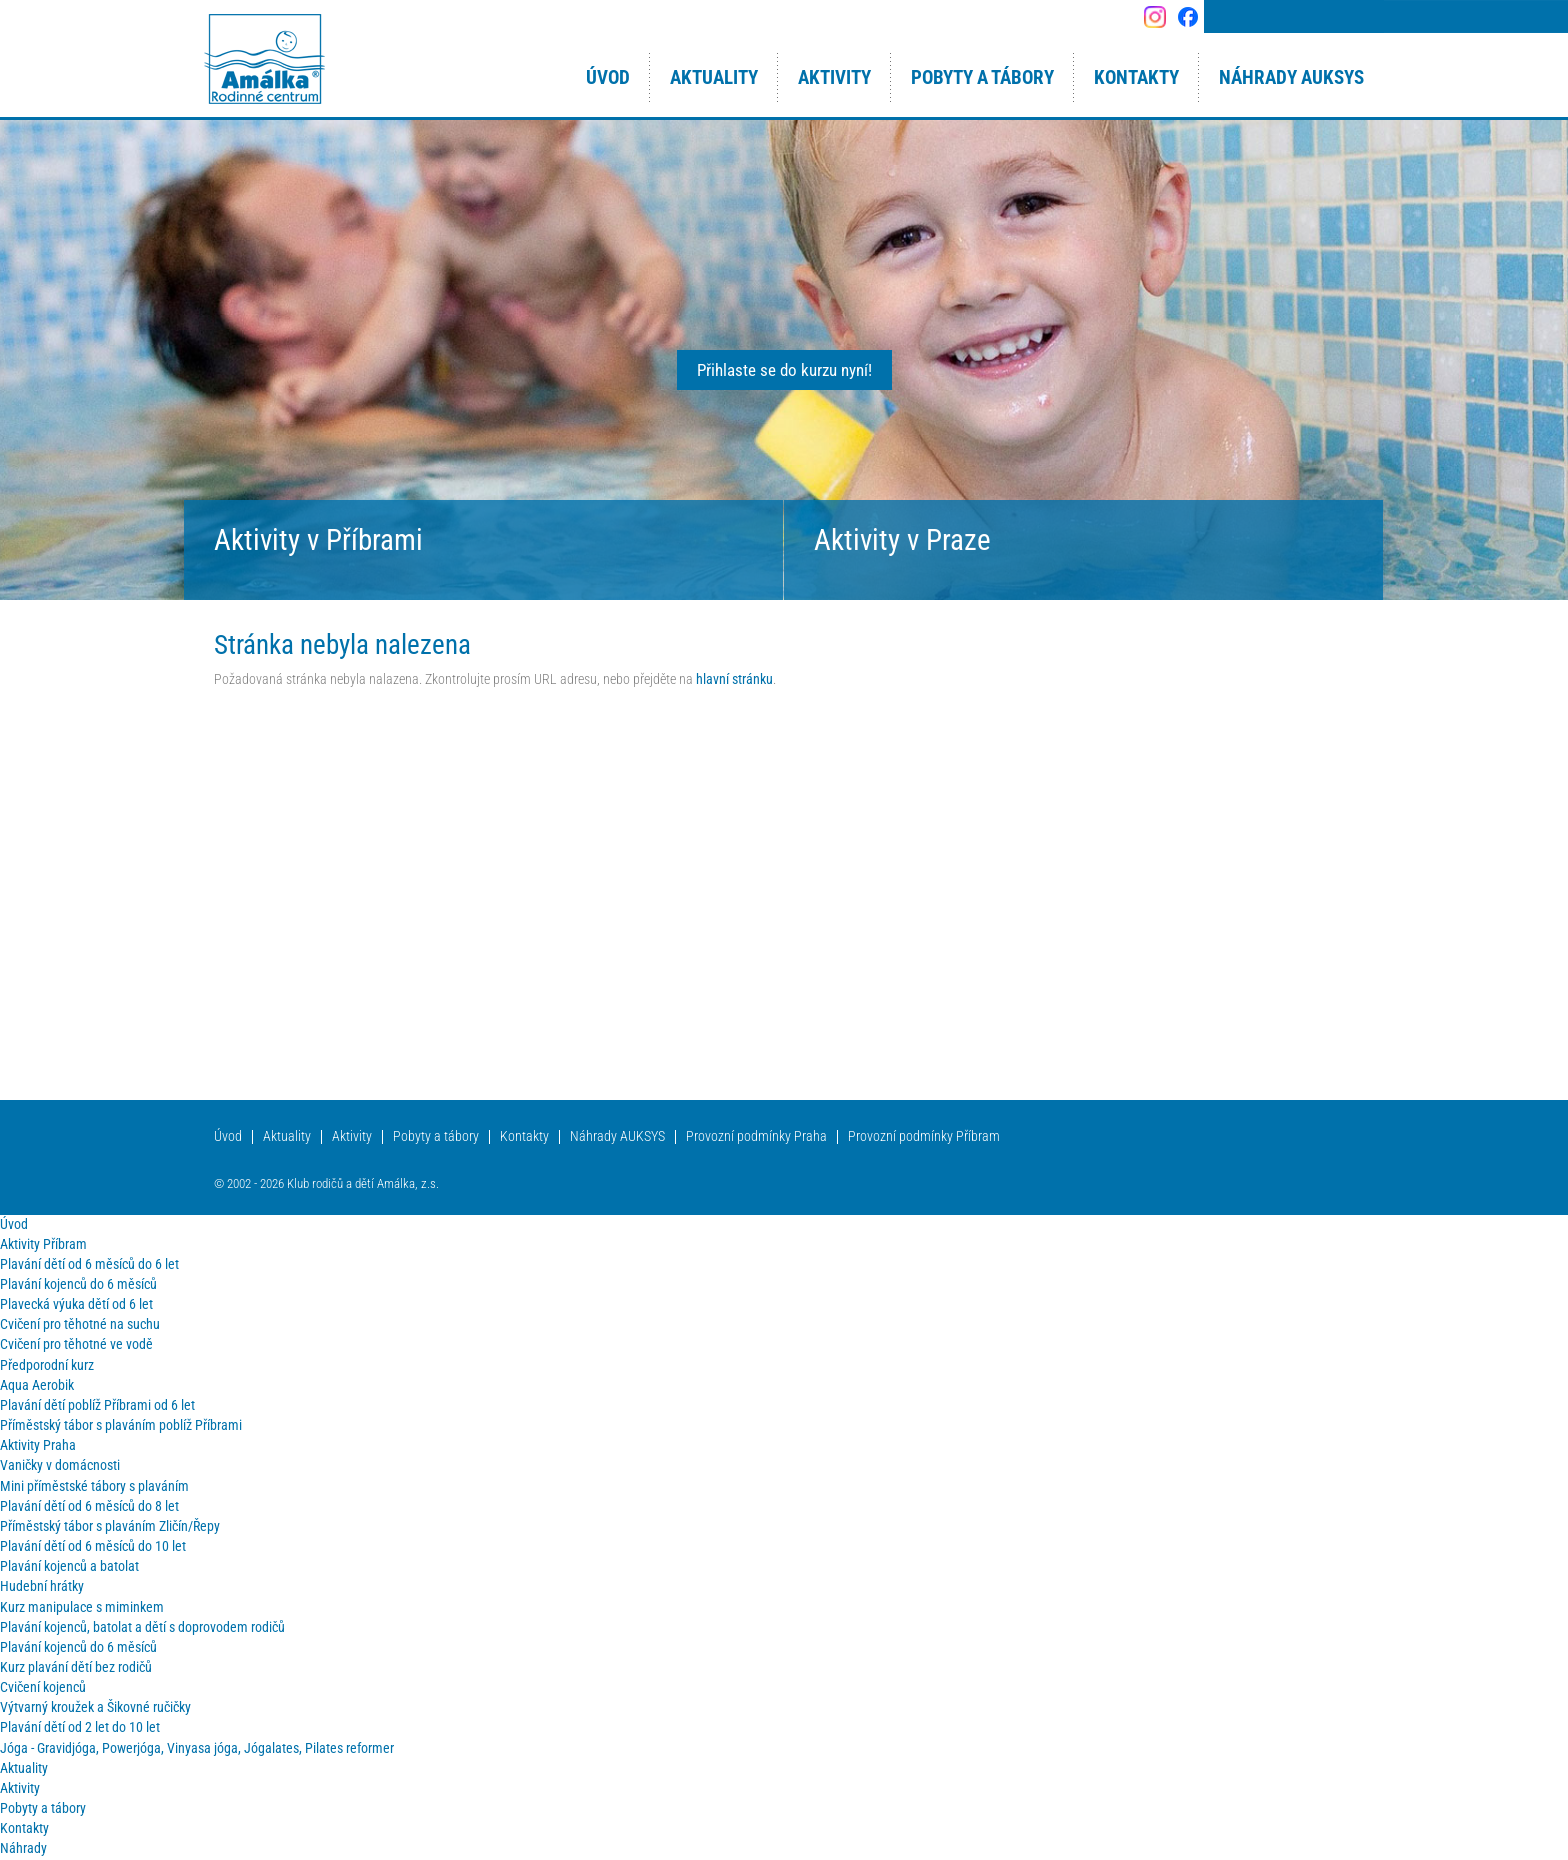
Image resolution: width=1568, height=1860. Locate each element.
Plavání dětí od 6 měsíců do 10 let (93, 1546)
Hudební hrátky (42, 1586)
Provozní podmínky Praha (756, 1136)
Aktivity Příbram (43, 1244)
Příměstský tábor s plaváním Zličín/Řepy (110, 1526)
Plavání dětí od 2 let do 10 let (80, 1727)
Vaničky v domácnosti (60, 1465)
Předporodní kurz (47, 1365)
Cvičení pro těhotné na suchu (80, 1324)
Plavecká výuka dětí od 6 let (76, 1304)
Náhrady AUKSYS (617, 1136)
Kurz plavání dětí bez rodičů (76, 1667)
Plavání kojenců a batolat (69, 1566)
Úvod (228, 1136)
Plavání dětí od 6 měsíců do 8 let (89, 1506)
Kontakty (524, 1136)
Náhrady (23, 1848)
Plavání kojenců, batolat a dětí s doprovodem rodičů (142, 1627)
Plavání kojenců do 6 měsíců (78, 1284)
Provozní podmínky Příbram (924, 1136)
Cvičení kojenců (43, 1687)
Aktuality (287, 1136)
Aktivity (352, 1136)
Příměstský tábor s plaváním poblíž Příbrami (121, 1425)
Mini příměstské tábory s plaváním (94, 1486)
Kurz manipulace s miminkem (82, 1607)
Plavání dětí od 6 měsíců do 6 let (89, 1264)
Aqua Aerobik (37, 1385)
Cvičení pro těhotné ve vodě (76, 1344)
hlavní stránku (734, 679)
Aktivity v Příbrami (318, 540)
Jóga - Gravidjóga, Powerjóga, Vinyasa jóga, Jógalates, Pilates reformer (197, 1748)
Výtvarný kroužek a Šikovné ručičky (95, 1707)
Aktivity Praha (38, 1445)
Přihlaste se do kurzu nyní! (784, 370)
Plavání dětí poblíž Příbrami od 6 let (97, 1405)
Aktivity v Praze (902, 540)
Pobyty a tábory (436, 1136)
